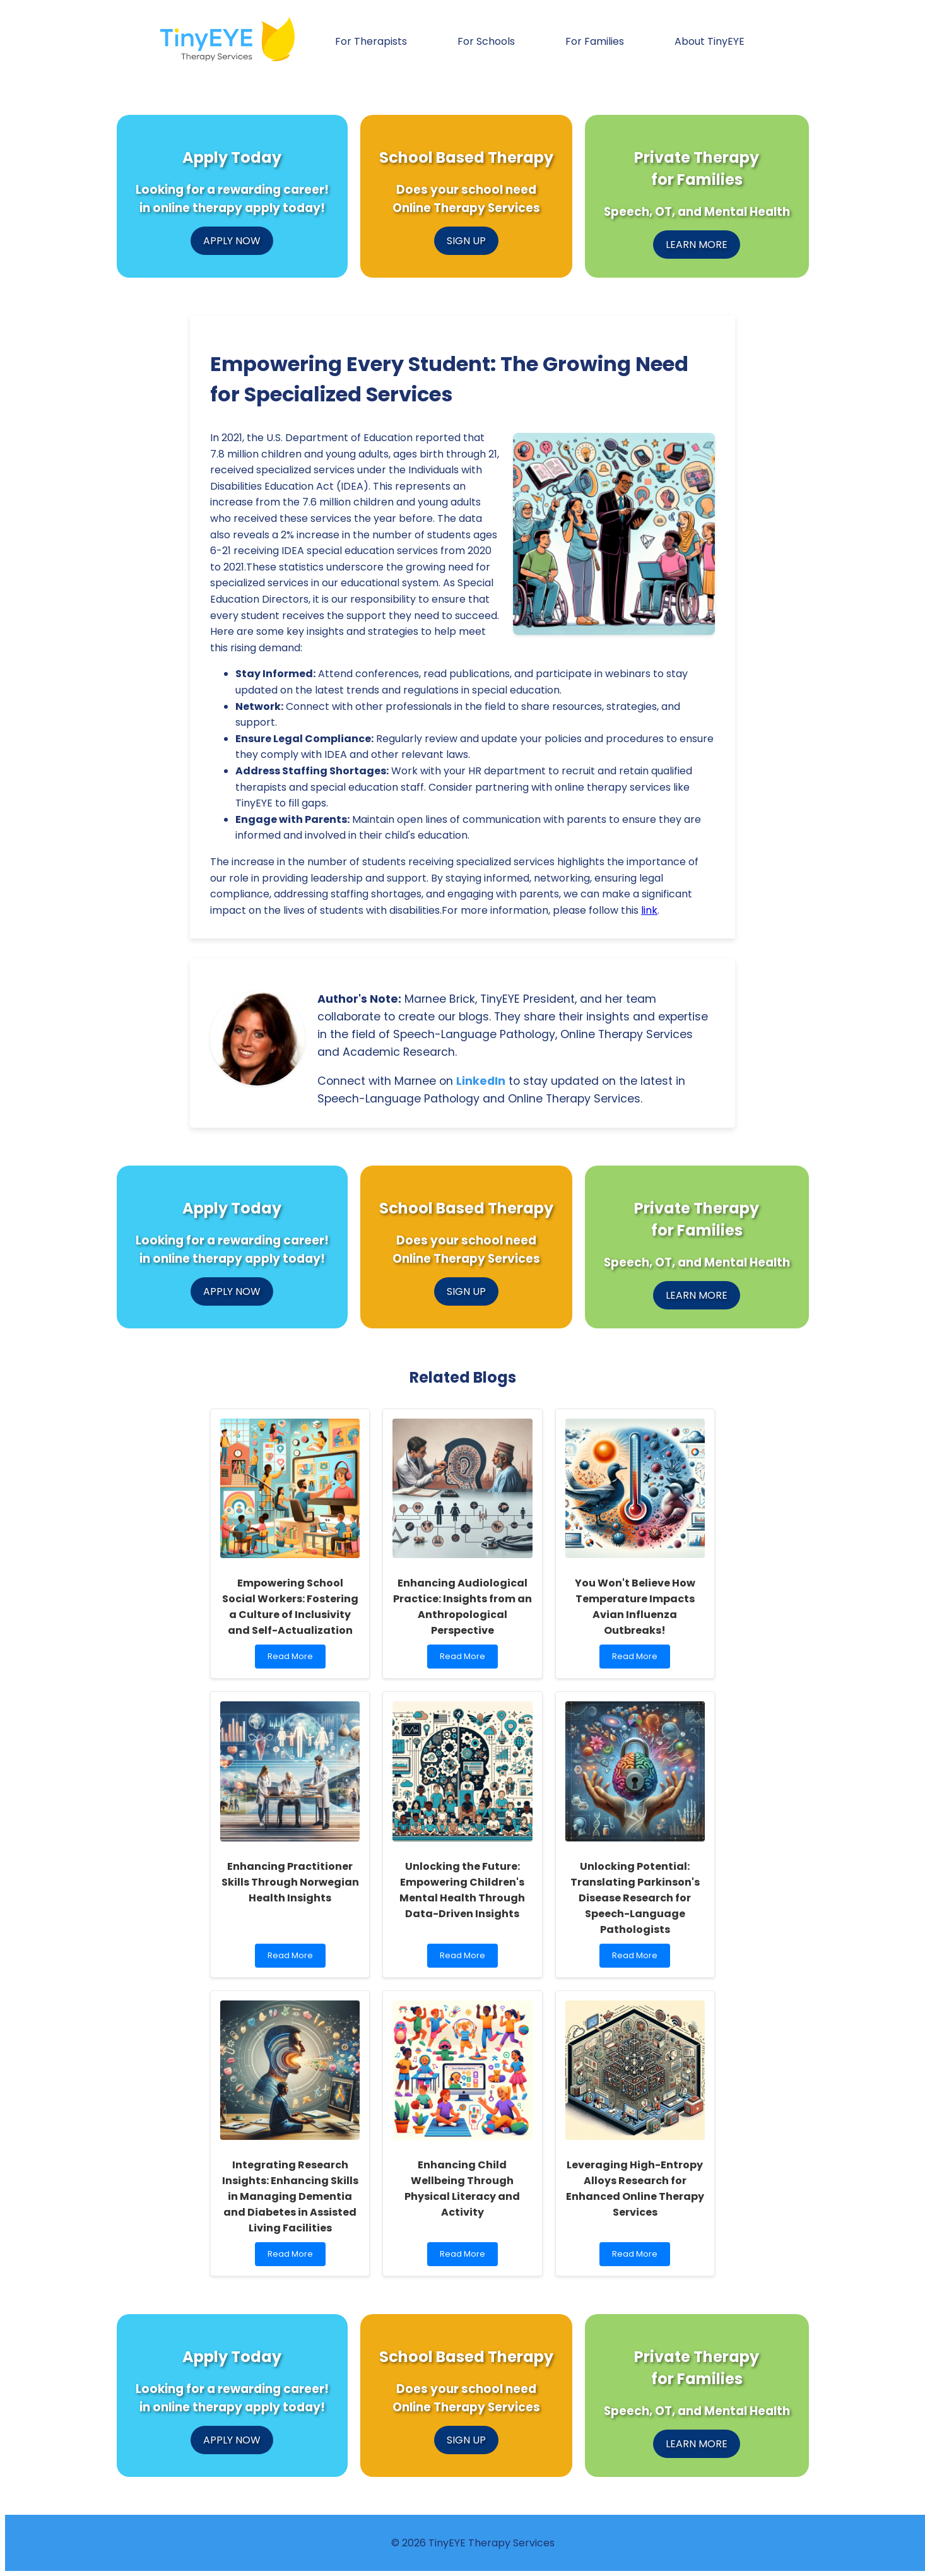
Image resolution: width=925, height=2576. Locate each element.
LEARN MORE (697, 244)
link (649, 910)
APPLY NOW (232, 240)
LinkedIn (480, 1081)
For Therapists (371, 41)
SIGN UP (466, 240)
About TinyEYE (710, 41)
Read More (293, 1659)
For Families (594, 41)
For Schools (486, 41)
